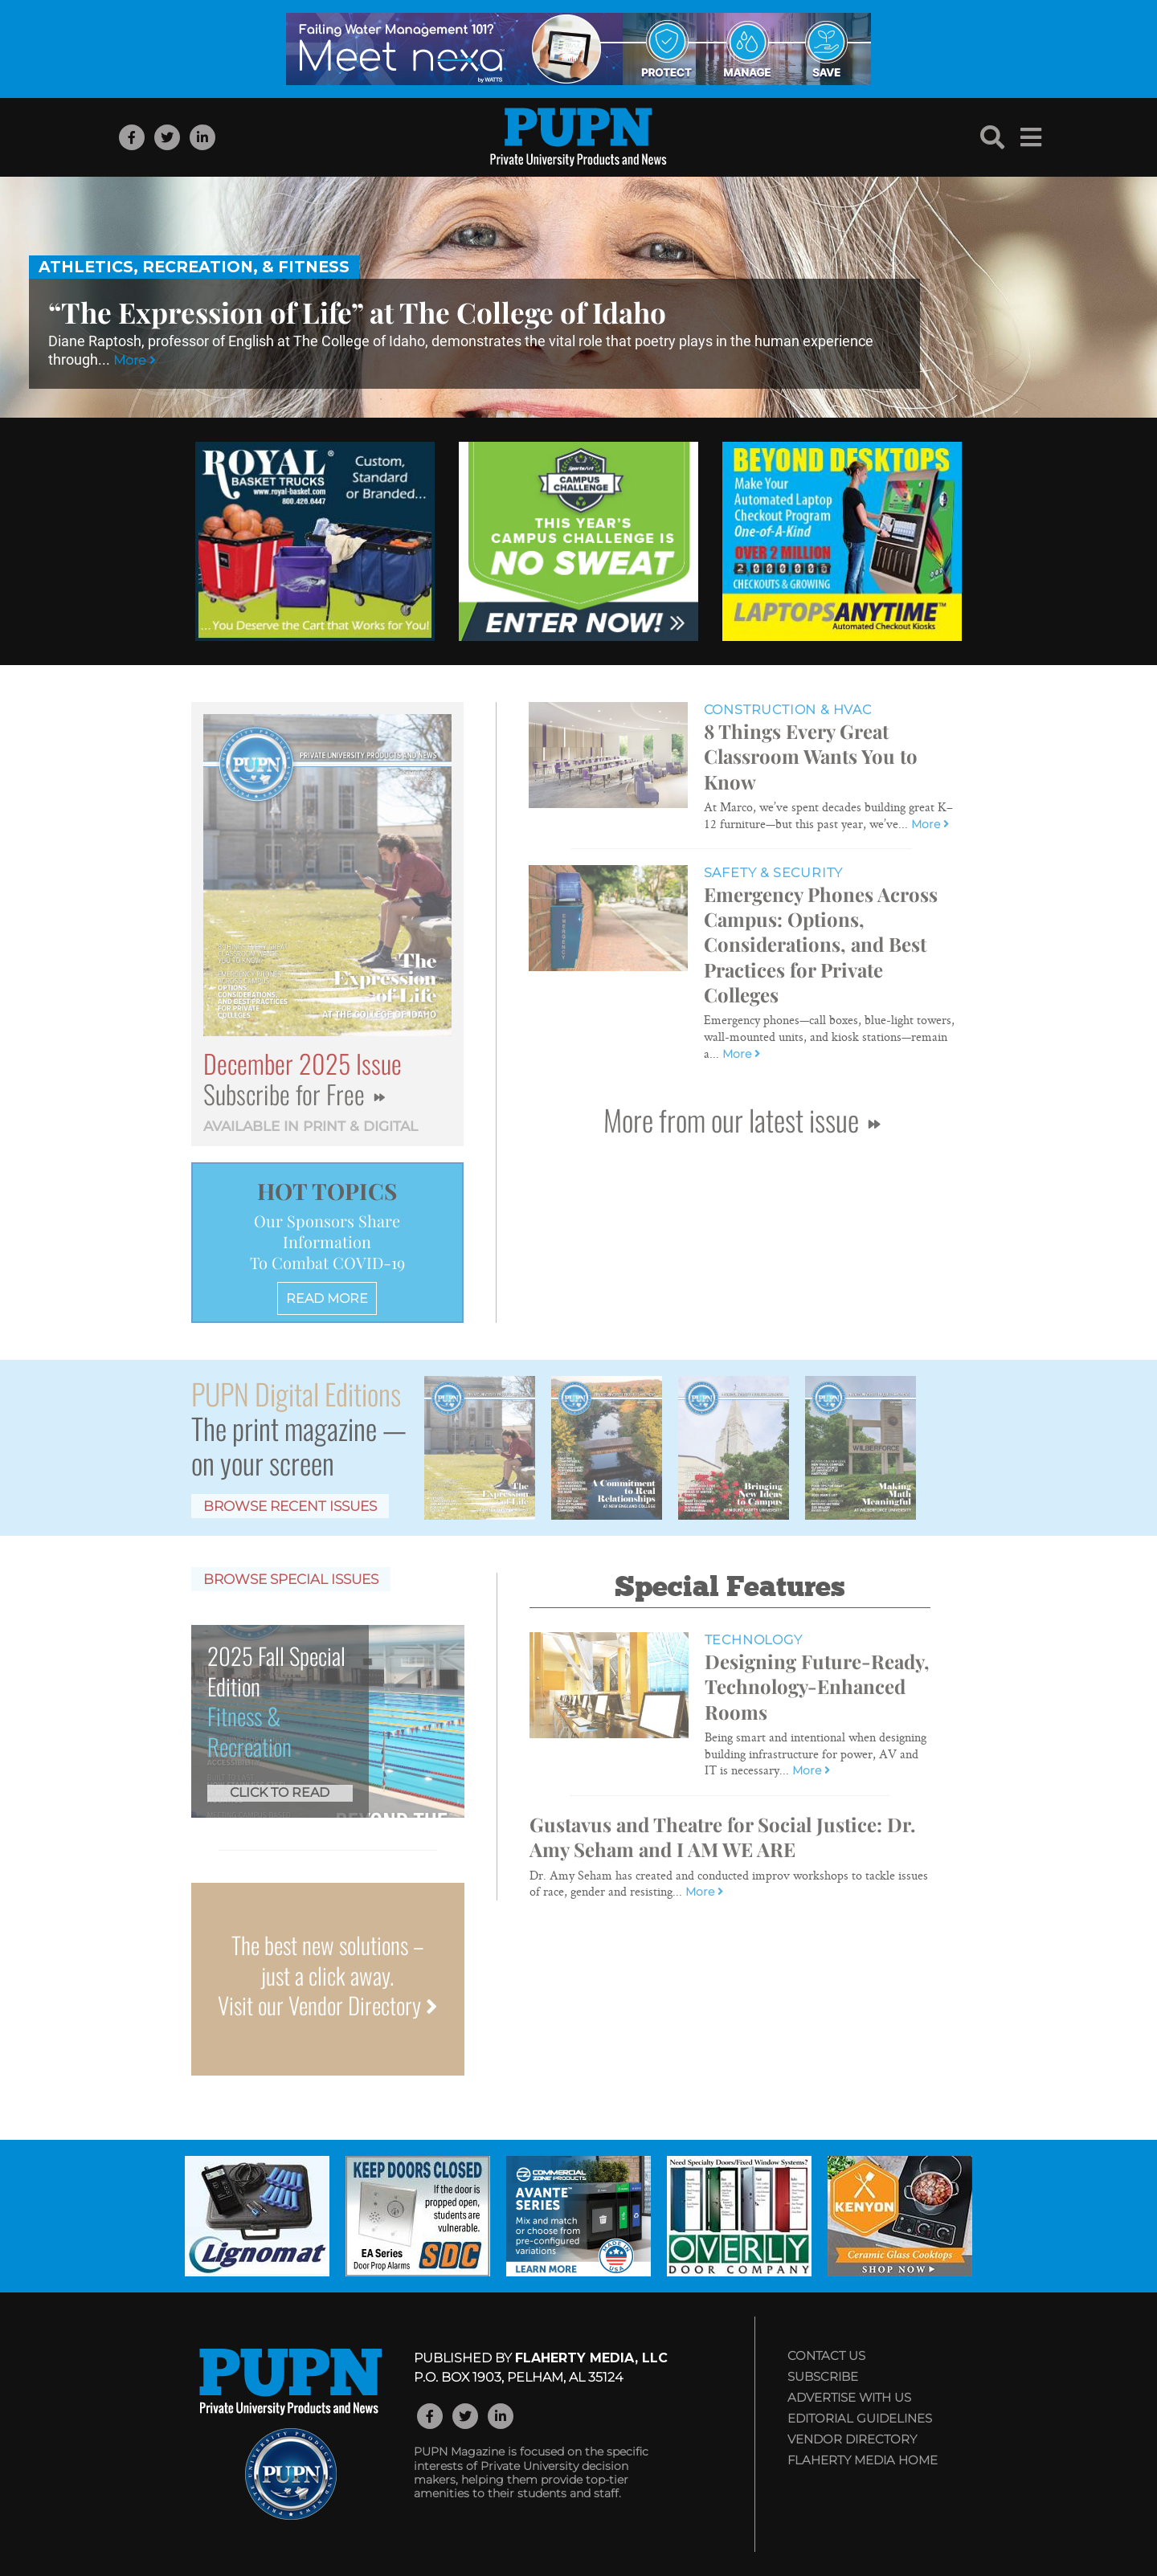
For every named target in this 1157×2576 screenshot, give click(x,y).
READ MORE (327, 1298)
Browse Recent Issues (290, 1506)
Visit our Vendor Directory (327, 2005)
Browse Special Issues (290, 1579)
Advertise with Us (849, 2397)
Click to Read (279, 1792)
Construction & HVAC (788, 709)
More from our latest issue (741, 1119)
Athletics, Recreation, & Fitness (194, 266)
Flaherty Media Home (862, 2460)
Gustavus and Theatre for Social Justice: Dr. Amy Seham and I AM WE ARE (722, 1836)
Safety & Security (774, 872)
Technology (754, 1639)
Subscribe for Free (294, 1093)
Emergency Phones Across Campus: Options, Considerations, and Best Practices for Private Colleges (821, 944)
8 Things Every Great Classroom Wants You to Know (811, 756)
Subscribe (822, 2376)
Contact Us (826, 2355)
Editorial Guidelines (859, 2418)
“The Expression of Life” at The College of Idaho (357, 312)
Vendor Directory (852, 2439)
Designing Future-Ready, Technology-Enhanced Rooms (817, 1686)
